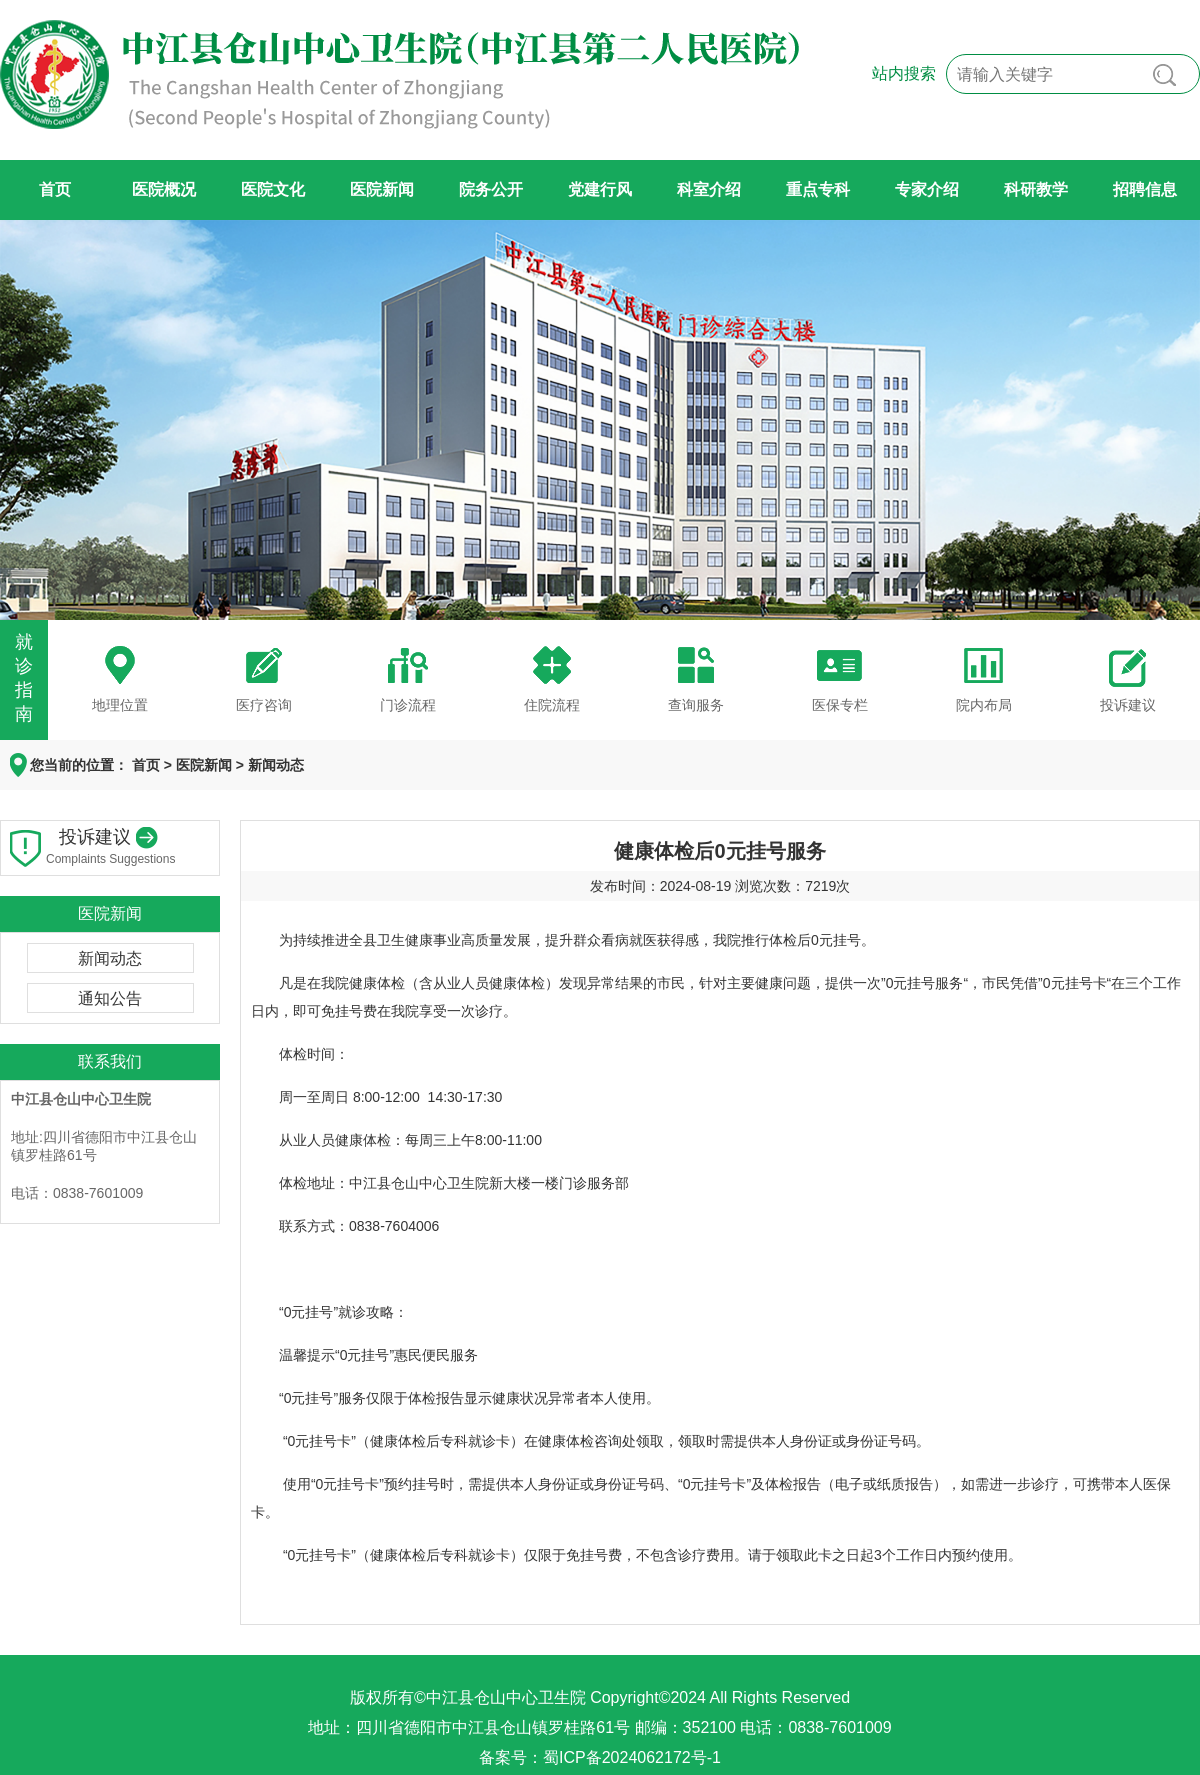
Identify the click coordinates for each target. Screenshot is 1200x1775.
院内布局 (984, 705)
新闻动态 (276, 765)
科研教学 (1036, 189)
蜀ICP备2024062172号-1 (632, 1757)
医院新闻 (382, 189)
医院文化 (273, 189)
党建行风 (600, 189)
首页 (55, 189)
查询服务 (696, 705)
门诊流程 (408, 705)
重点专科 (818, 189)
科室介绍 (709, 189)
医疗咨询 (264, 705)
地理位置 (120, 705)
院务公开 (491, 189)
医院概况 (164, 189)
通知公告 (110, 998)
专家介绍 (927, 189)
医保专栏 (840, 705)
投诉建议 (1128, 705)
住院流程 (552, 705)
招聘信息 (1145, 189)
